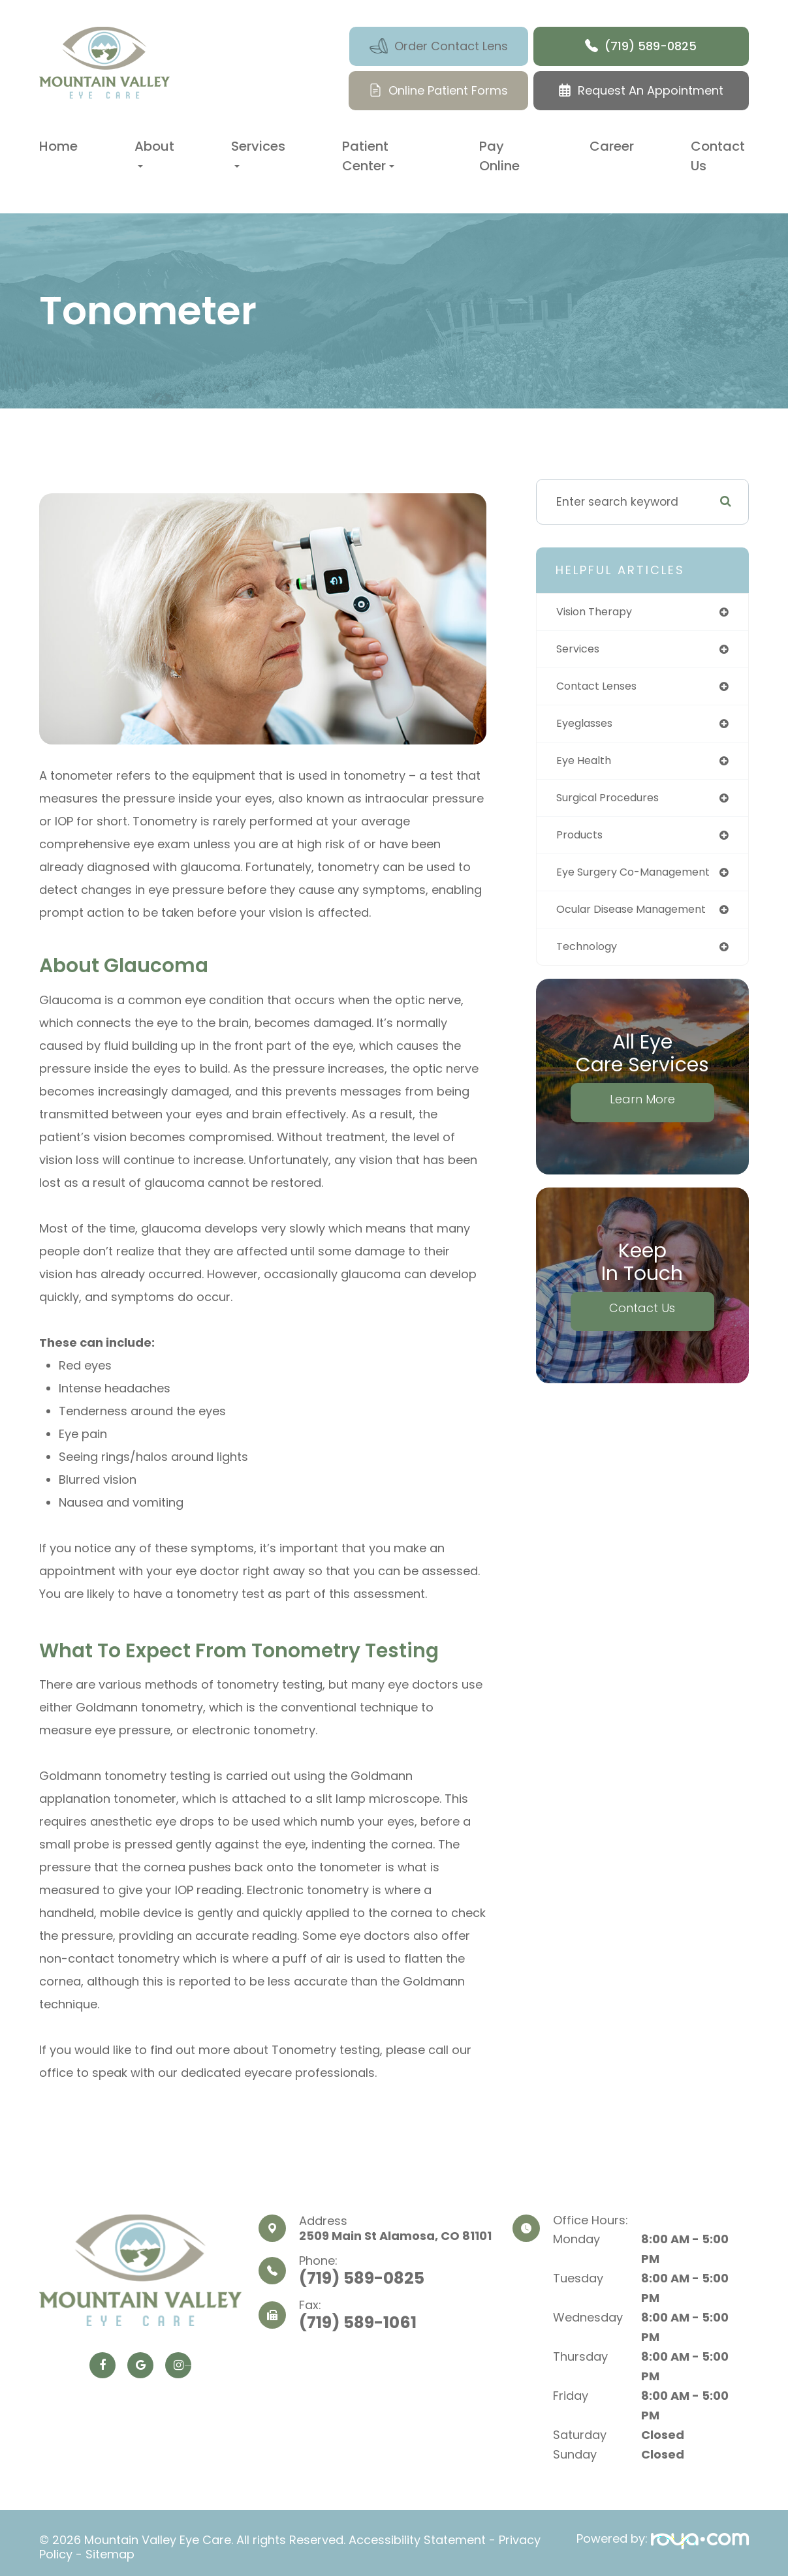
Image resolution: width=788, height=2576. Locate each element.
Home (58, 146)
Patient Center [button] (368, 156)
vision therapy (598, 612)
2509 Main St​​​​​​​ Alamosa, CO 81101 (395, 2236)
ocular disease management (640, 917)
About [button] (154, 152)
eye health (586, 765)
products (581, 841)
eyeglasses (588, 727)
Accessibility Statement (417, 2538)
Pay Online (499, 156)
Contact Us (718, 156)
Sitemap (110, 2550)
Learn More (642, 1109)
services (580, 650)
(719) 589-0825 (361, 2278)
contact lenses (601, 688)
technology (589, 956)
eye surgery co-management (641, 879)
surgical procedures (613, 803)
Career (612, 146)
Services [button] (258, 152)
